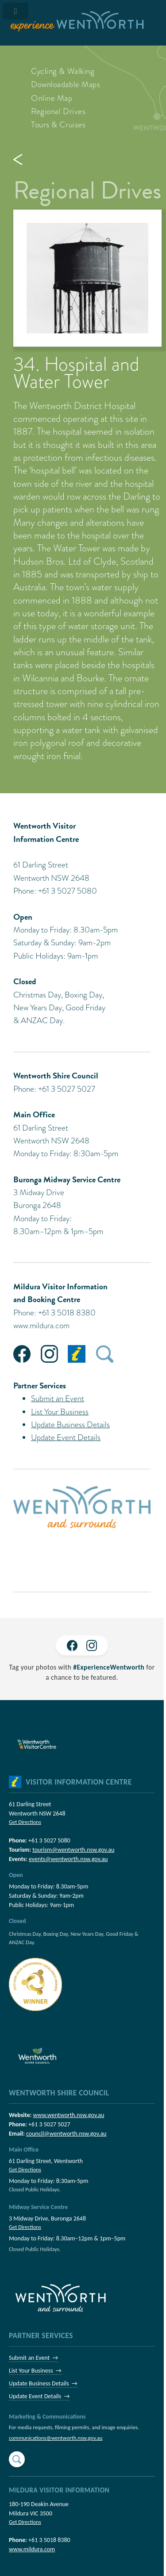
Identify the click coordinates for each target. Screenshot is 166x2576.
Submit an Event (57, 1398)
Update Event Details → (39, 2396)
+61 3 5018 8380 (49, 2540)
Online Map (52, 97)
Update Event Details (65, 1437)
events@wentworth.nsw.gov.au (68, 1859)
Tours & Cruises (58, 124)
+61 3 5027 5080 (49, 1840)
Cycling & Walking (63, 70)
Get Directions (25, 1822)
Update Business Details (70, 1424)
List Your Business (60, 1411)
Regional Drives (58, 111)
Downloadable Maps (65, 84)
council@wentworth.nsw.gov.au (66, 2133)
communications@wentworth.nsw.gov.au (55, 2438)
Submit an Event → (33, 2358)
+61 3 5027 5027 (49, 2124)
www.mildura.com (41, 1325)
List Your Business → (35, 2370)
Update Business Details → (43, 2383)
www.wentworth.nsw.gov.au (68, 2115)
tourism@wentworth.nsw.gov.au (73, 1850)
